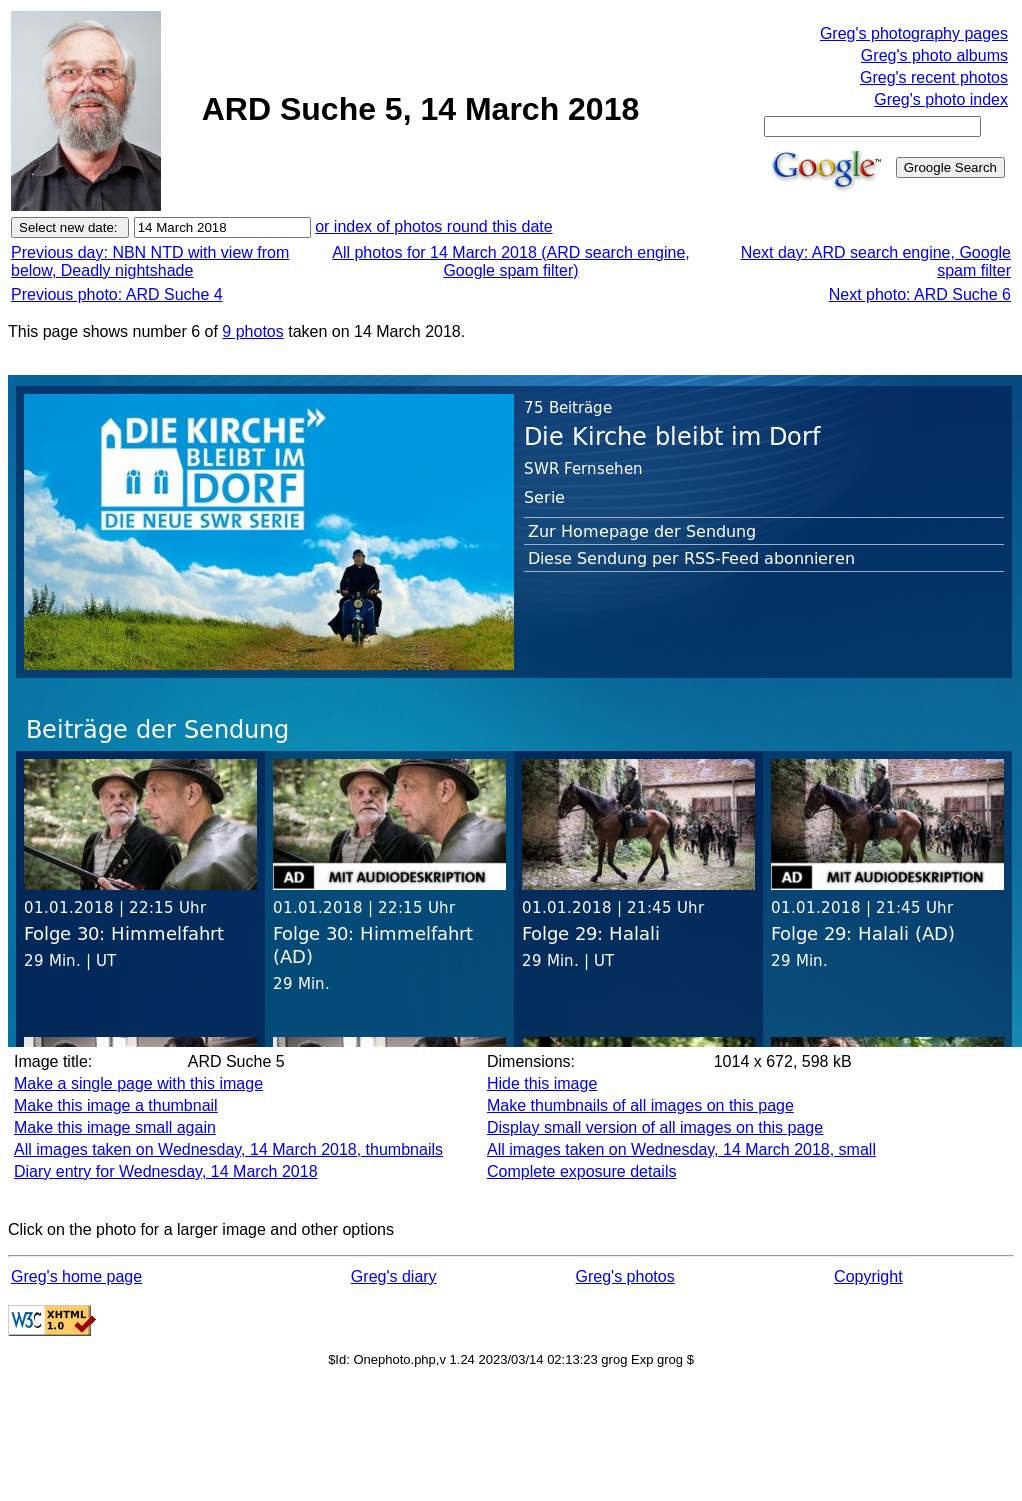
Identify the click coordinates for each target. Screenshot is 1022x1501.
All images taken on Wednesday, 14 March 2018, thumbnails (228, 1149)
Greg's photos (625, 1276)
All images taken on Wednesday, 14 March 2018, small (681, 1149)
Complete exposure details (581, 1171)
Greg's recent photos (934, 77)
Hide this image (542, 1083)
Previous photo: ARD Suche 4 (117, 294)
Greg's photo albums (934, 55)
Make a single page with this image (138, 1083)
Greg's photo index (941, 99)
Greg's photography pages (914, 33)
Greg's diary (394, 1276)
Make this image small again (115, 1127)
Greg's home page (76, 1276)
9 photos (252, 331)
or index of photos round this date (434, 226)
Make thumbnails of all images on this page (640, 1105)
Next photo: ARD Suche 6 (920, 294)
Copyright (868, 1276)
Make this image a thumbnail (116, 1105)
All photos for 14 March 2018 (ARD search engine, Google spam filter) (511, 261)
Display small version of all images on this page (655, 1127)
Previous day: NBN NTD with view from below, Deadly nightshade (150, 261)
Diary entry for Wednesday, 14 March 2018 (166, 1171)
